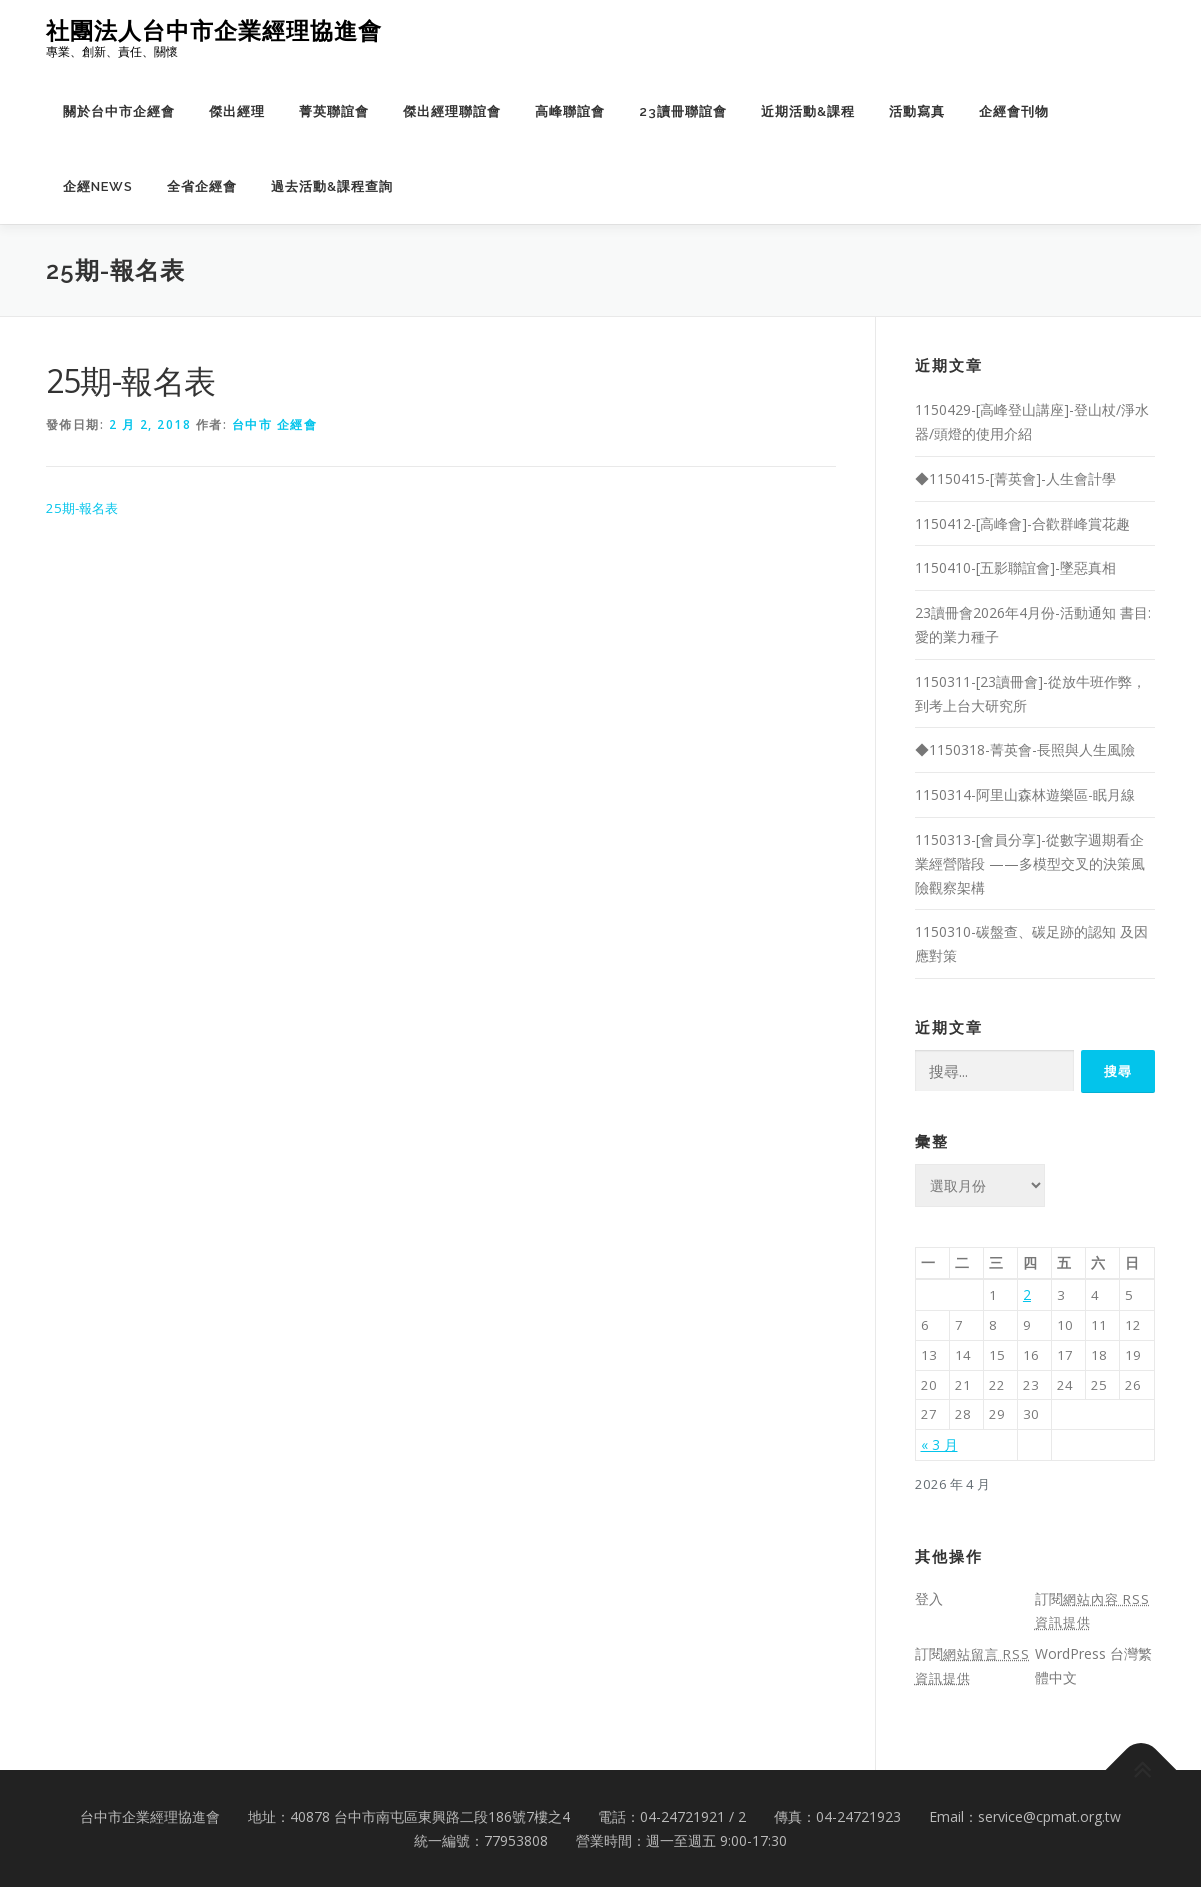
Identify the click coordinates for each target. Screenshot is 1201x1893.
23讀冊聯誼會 (683, 111)
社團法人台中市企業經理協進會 (214, 30)
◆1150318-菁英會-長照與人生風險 (1025, 749)
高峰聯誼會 (570, 111)
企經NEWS (98, 186)
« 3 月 (939, 1449)
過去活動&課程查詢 (332, 186)
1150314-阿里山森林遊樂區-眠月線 (1025, 794)
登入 (929, 1604)
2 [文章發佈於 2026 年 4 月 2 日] (1027, 1294)
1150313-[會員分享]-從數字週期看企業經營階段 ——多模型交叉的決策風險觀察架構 (1030, 863)
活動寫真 (917, 111)
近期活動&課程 (808, 111)
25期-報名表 (84, 508)
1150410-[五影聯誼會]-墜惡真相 (1015, 567)
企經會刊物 (1014, 111)
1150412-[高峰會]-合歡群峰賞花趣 (1022, 523)
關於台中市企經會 (119, 111)
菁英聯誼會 (334, 111)
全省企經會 (202, 186)
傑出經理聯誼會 (452, 111)
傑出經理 (237, 111)
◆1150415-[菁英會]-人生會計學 (1015, 478)
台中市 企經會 (275, 424)
